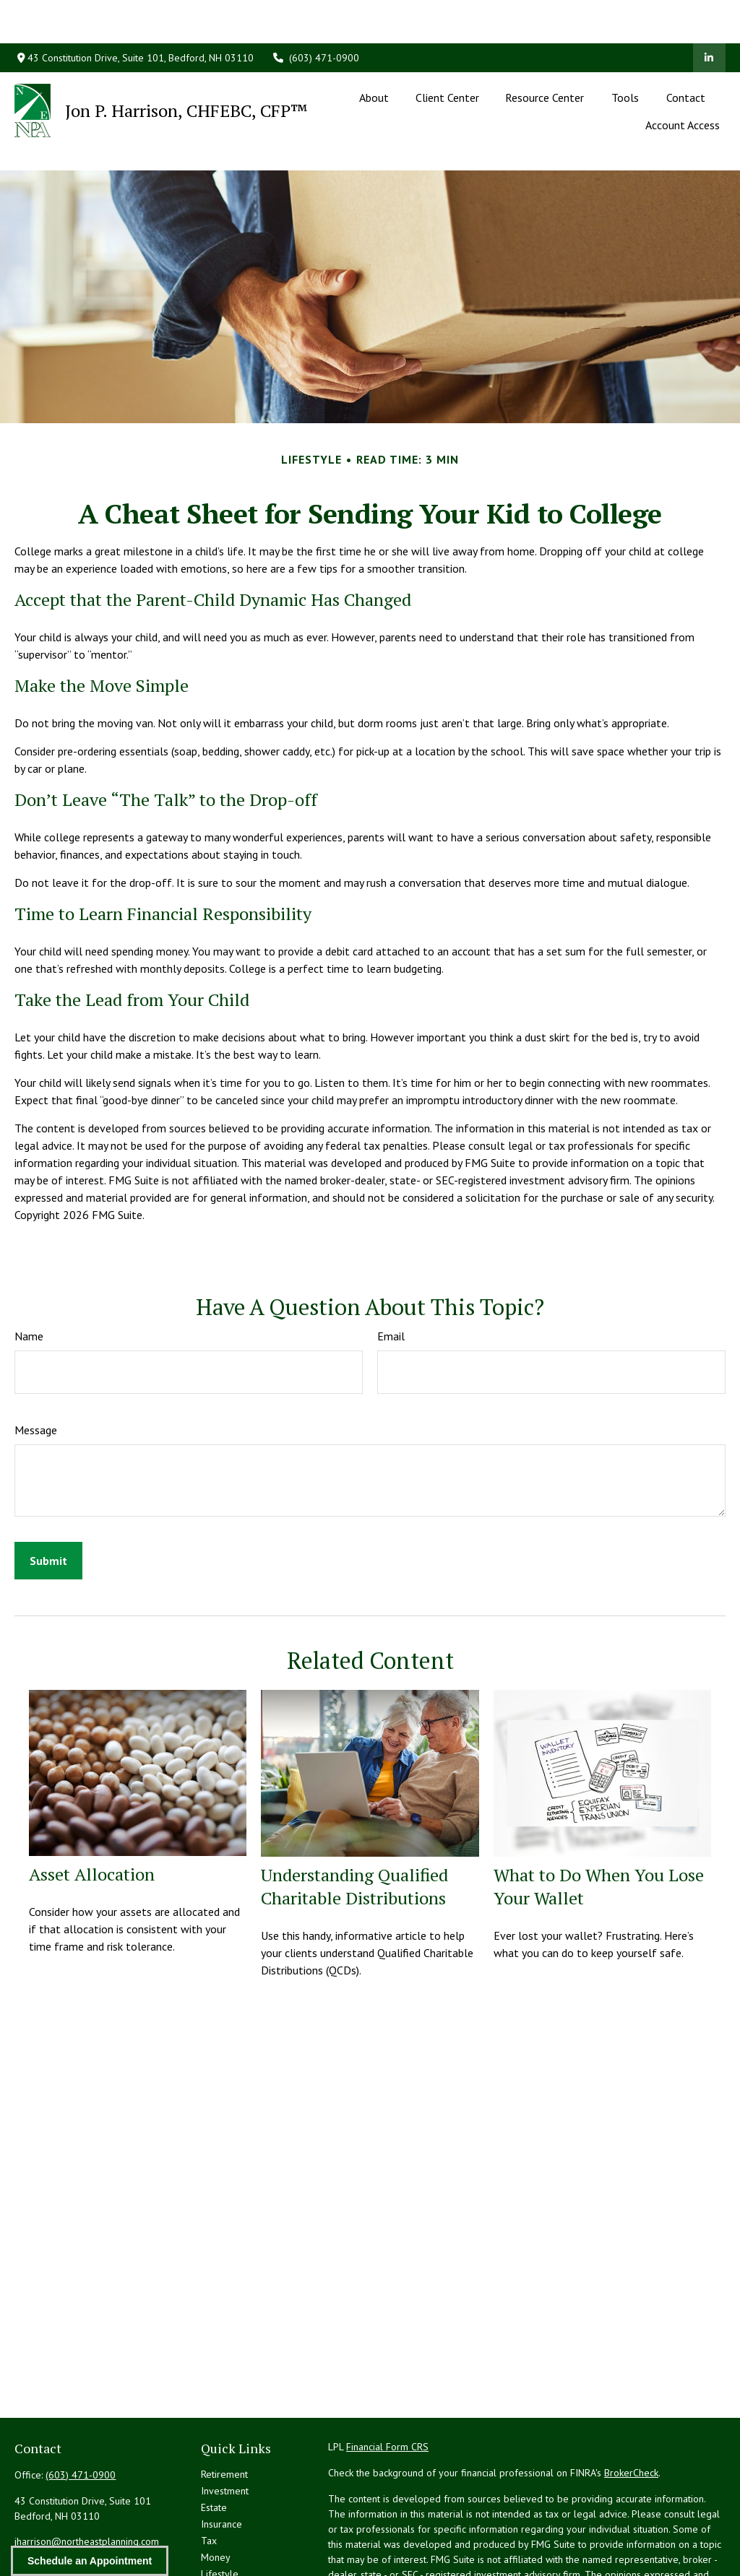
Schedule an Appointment (89, 2561)
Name (28, 1271)
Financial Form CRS (387, 2381)
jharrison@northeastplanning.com (86, 2476)
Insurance (221, 2459)
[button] (374, 53)
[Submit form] (48, 1495)
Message (35, 1365)
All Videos (223, 2542)
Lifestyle (219, 2508)
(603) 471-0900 (316, 14)
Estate (214, 2442)
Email (391, 1271)
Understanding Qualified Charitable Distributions (354, 1821)
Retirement (224, 2409)
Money (216, 2492)
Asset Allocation (92, 1809)
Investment (225, 2425)
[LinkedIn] (709, 14)
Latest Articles (231, 2525)
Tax (209, 2475)
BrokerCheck (631, 2407)
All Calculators (232, 2558)
